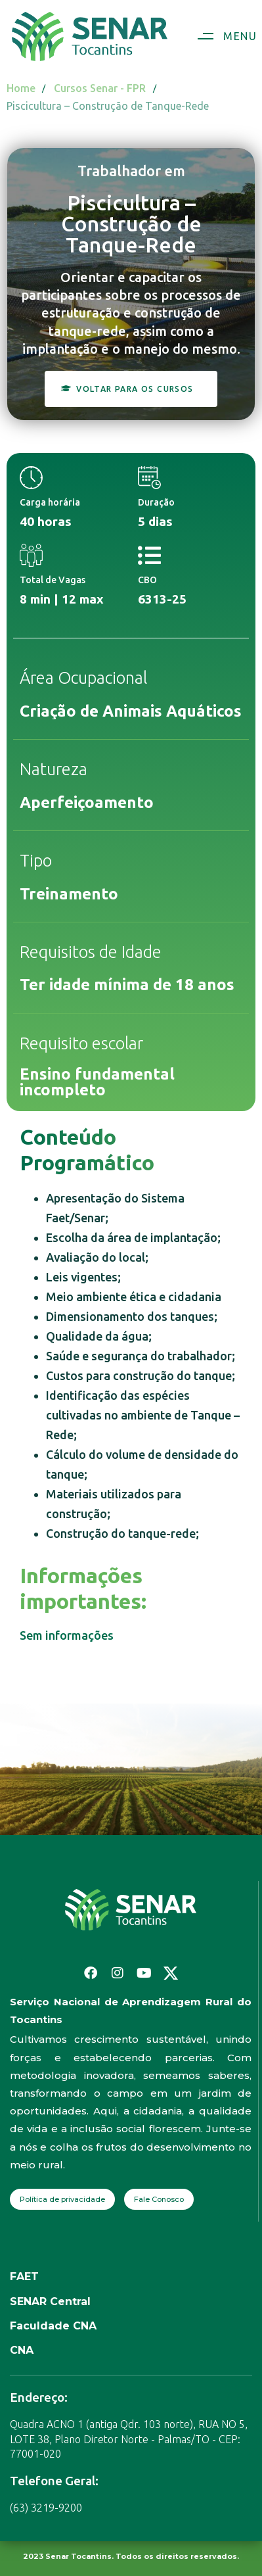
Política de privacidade (62, 2199)
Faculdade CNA (53, 2326)
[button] (222, 36)
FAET (24, 2276)
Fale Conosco (159, 2199)
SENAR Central (50, 2301)
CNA (21, 2350)
